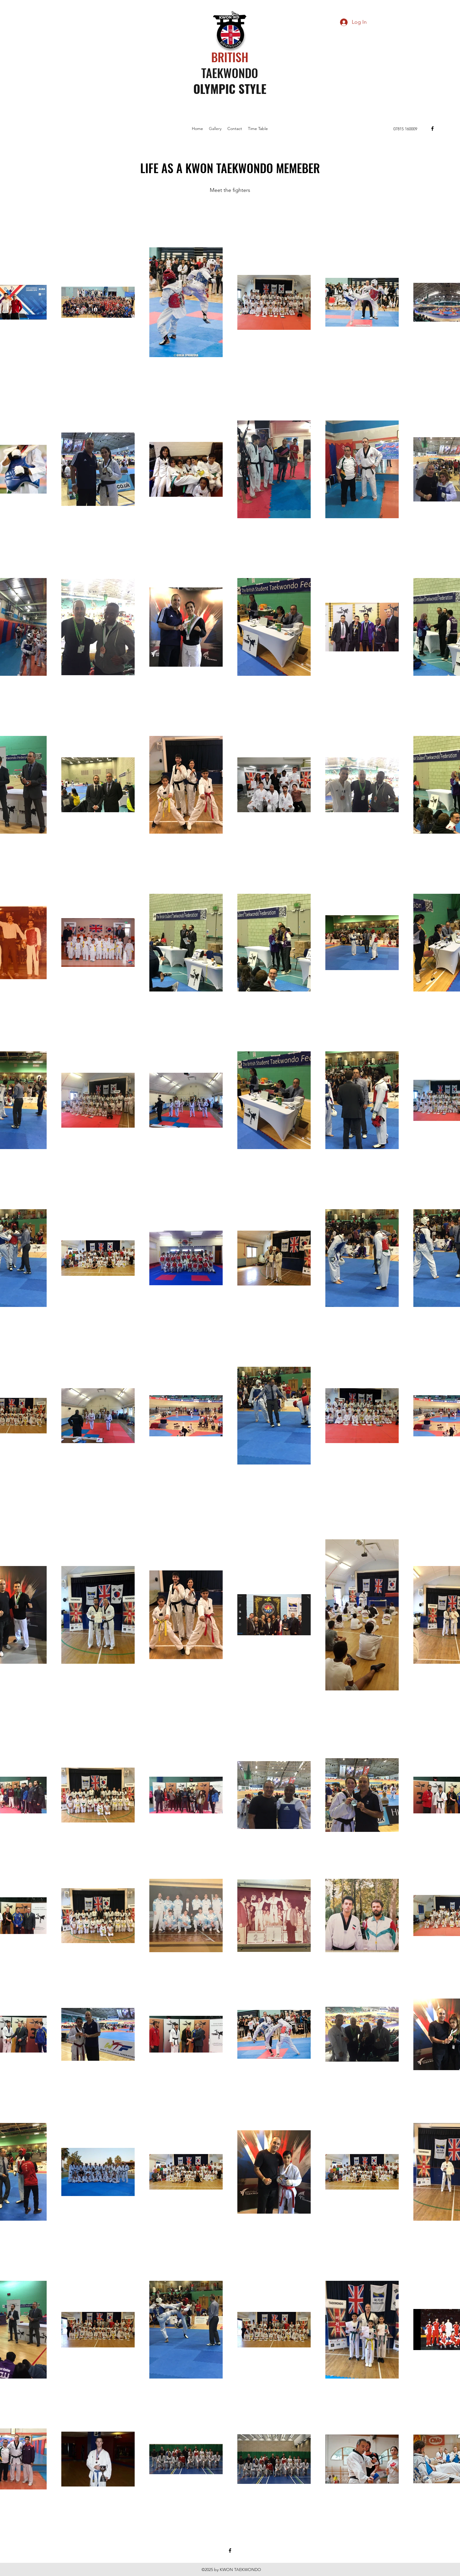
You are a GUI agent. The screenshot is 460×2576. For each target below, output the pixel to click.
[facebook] (432, 128)
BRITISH (231, 57)
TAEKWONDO (229, 73)
